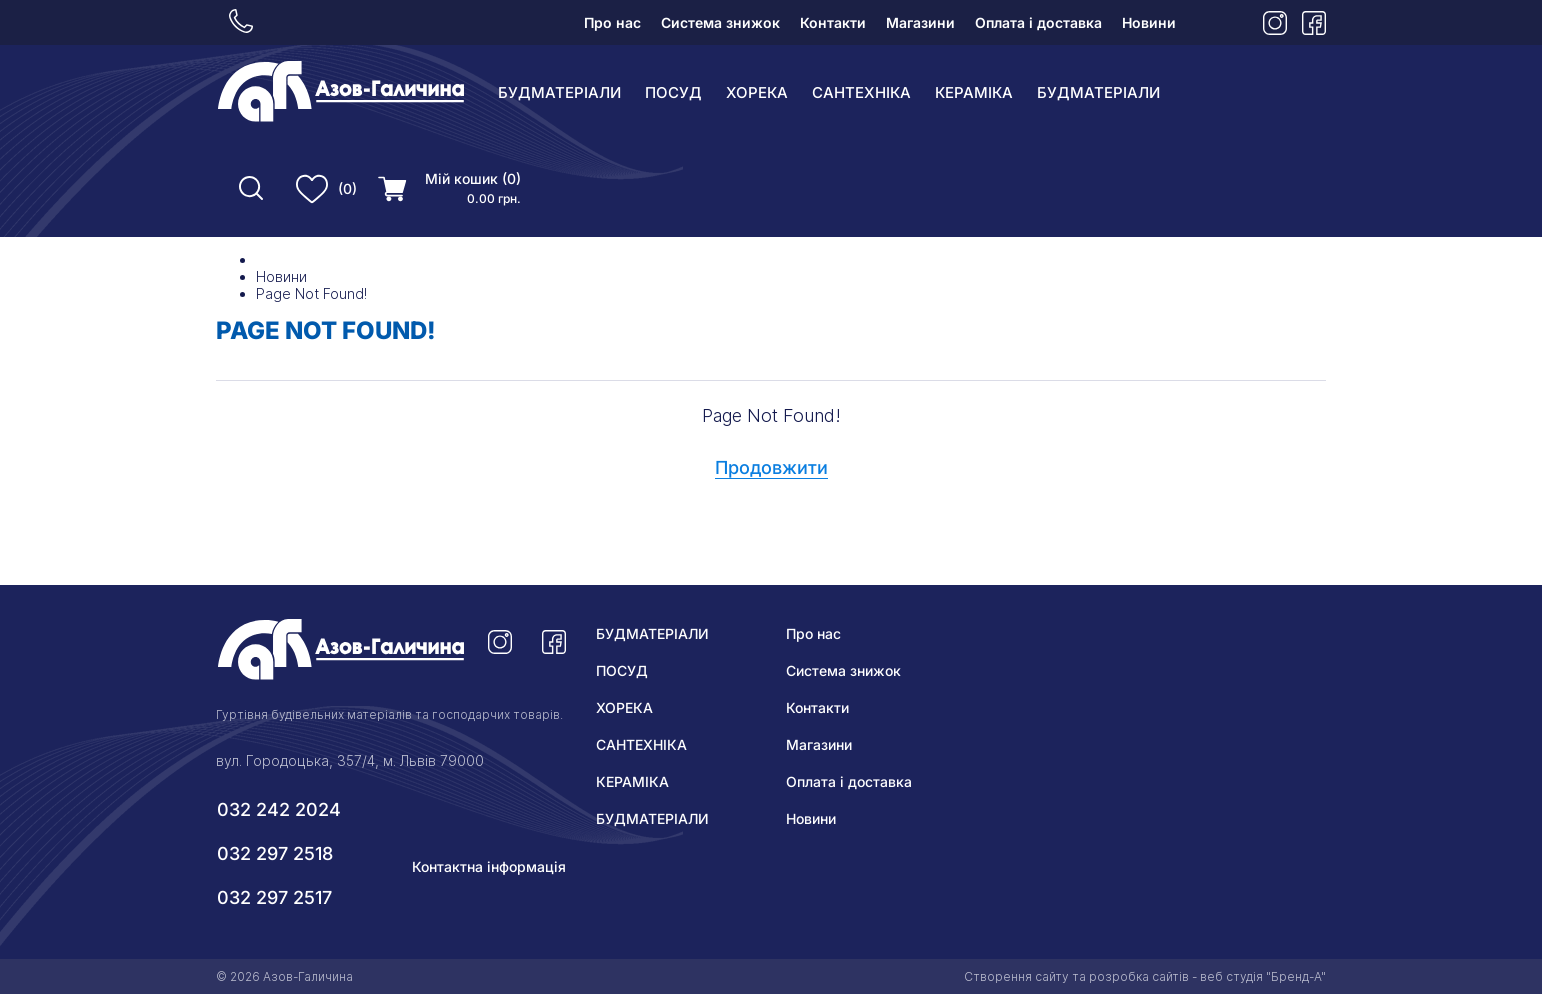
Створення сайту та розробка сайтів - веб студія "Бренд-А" (1145, 976)
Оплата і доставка (1038, 22)
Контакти (833, 22)
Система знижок (720, 22)
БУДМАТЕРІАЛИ (559, 92)
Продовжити (771, 467)
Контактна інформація (489, 866)
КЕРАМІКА (974, 92)
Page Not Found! (311, 293)
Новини (1149, 22)
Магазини (920, 22)
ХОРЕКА (757, 92)
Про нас (612, 22)
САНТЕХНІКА (861, 92)
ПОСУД (673, 92)
